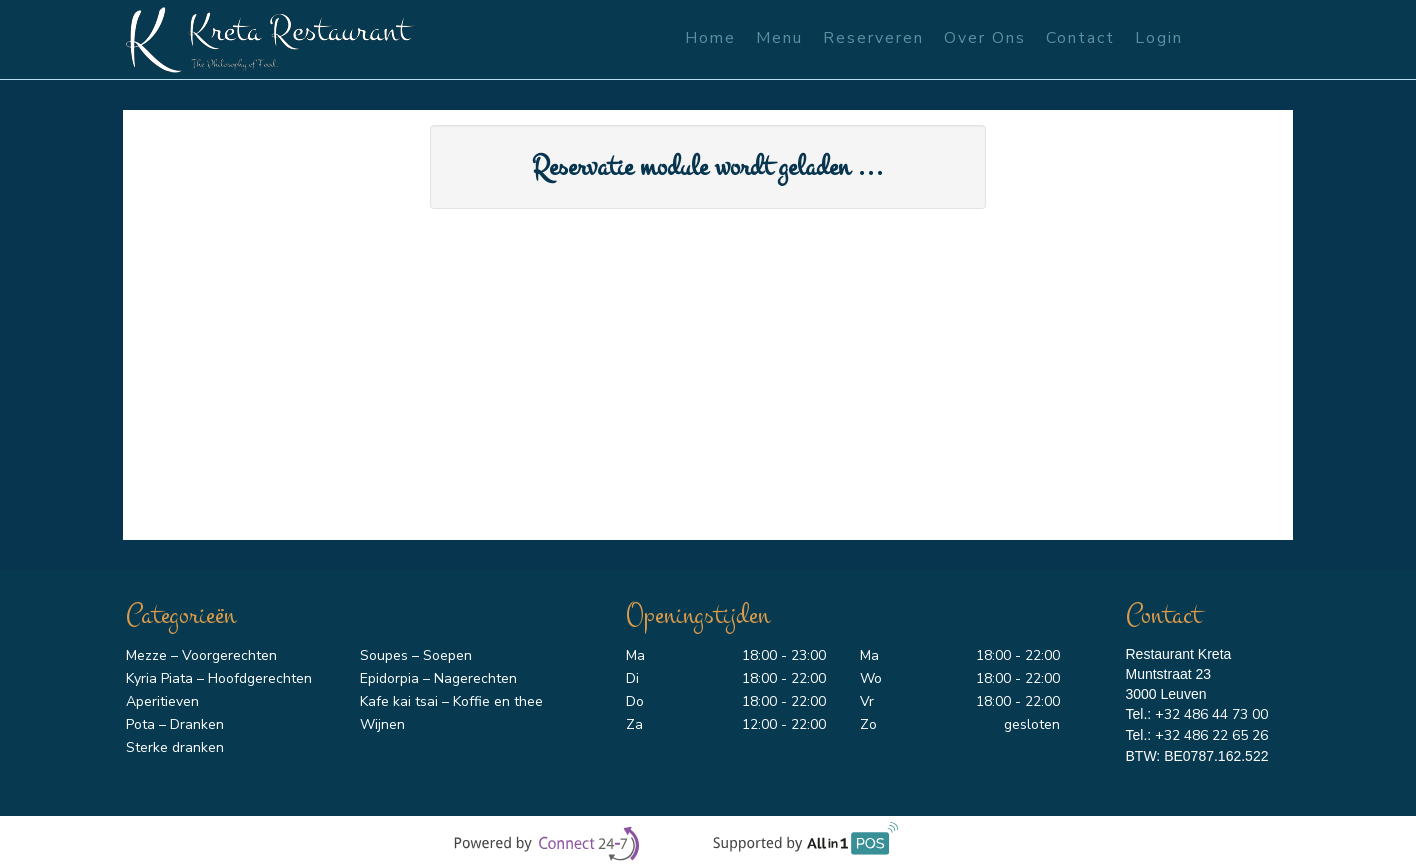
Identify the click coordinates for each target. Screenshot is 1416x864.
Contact (1080, 38)
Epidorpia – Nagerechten (438, 678)
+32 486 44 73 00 (1211, 714)
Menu (779, 38)
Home (710, 38)
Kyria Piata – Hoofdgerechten (219, 678)
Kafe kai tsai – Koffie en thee (451, 701)
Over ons (985, 38)
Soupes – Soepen (416, 655)
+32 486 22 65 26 (1211, 735)
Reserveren (873, 38)
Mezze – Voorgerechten (201, 655)
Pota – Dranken (175, 724)
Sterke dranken (175, 747)
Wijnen (382, 724)
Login (1159, 38)
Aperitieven (162, 701)
